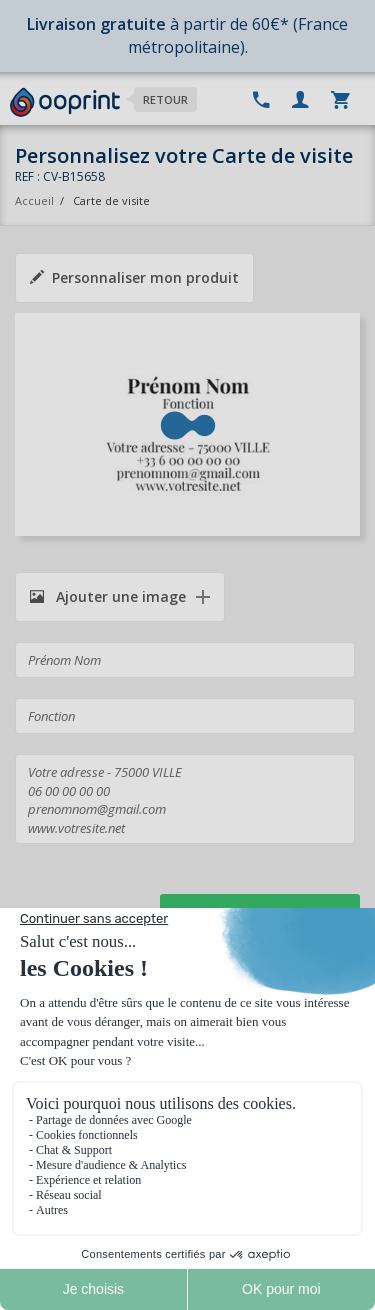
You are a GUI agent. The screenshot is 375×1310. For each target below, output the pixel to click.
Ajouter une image (108, 596)
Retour (165, 99)
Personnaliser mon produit (134, 277)
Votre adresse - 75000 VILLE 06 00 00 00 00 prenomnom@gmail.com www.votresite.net (185, 799)
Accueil (34, 200)
